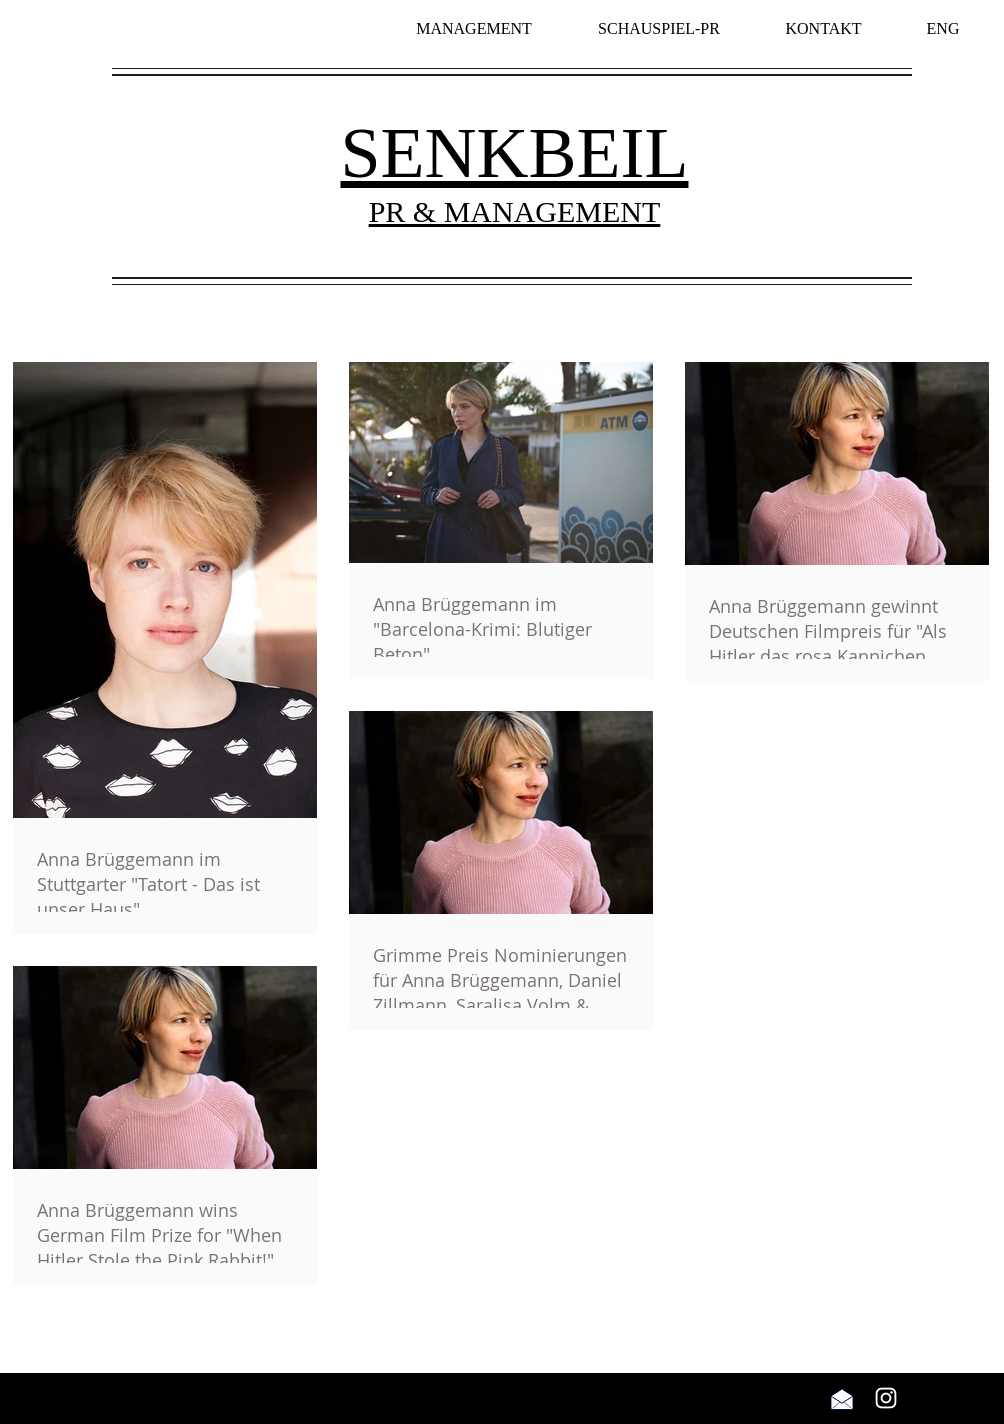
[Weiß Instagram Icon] (886, 1398)
